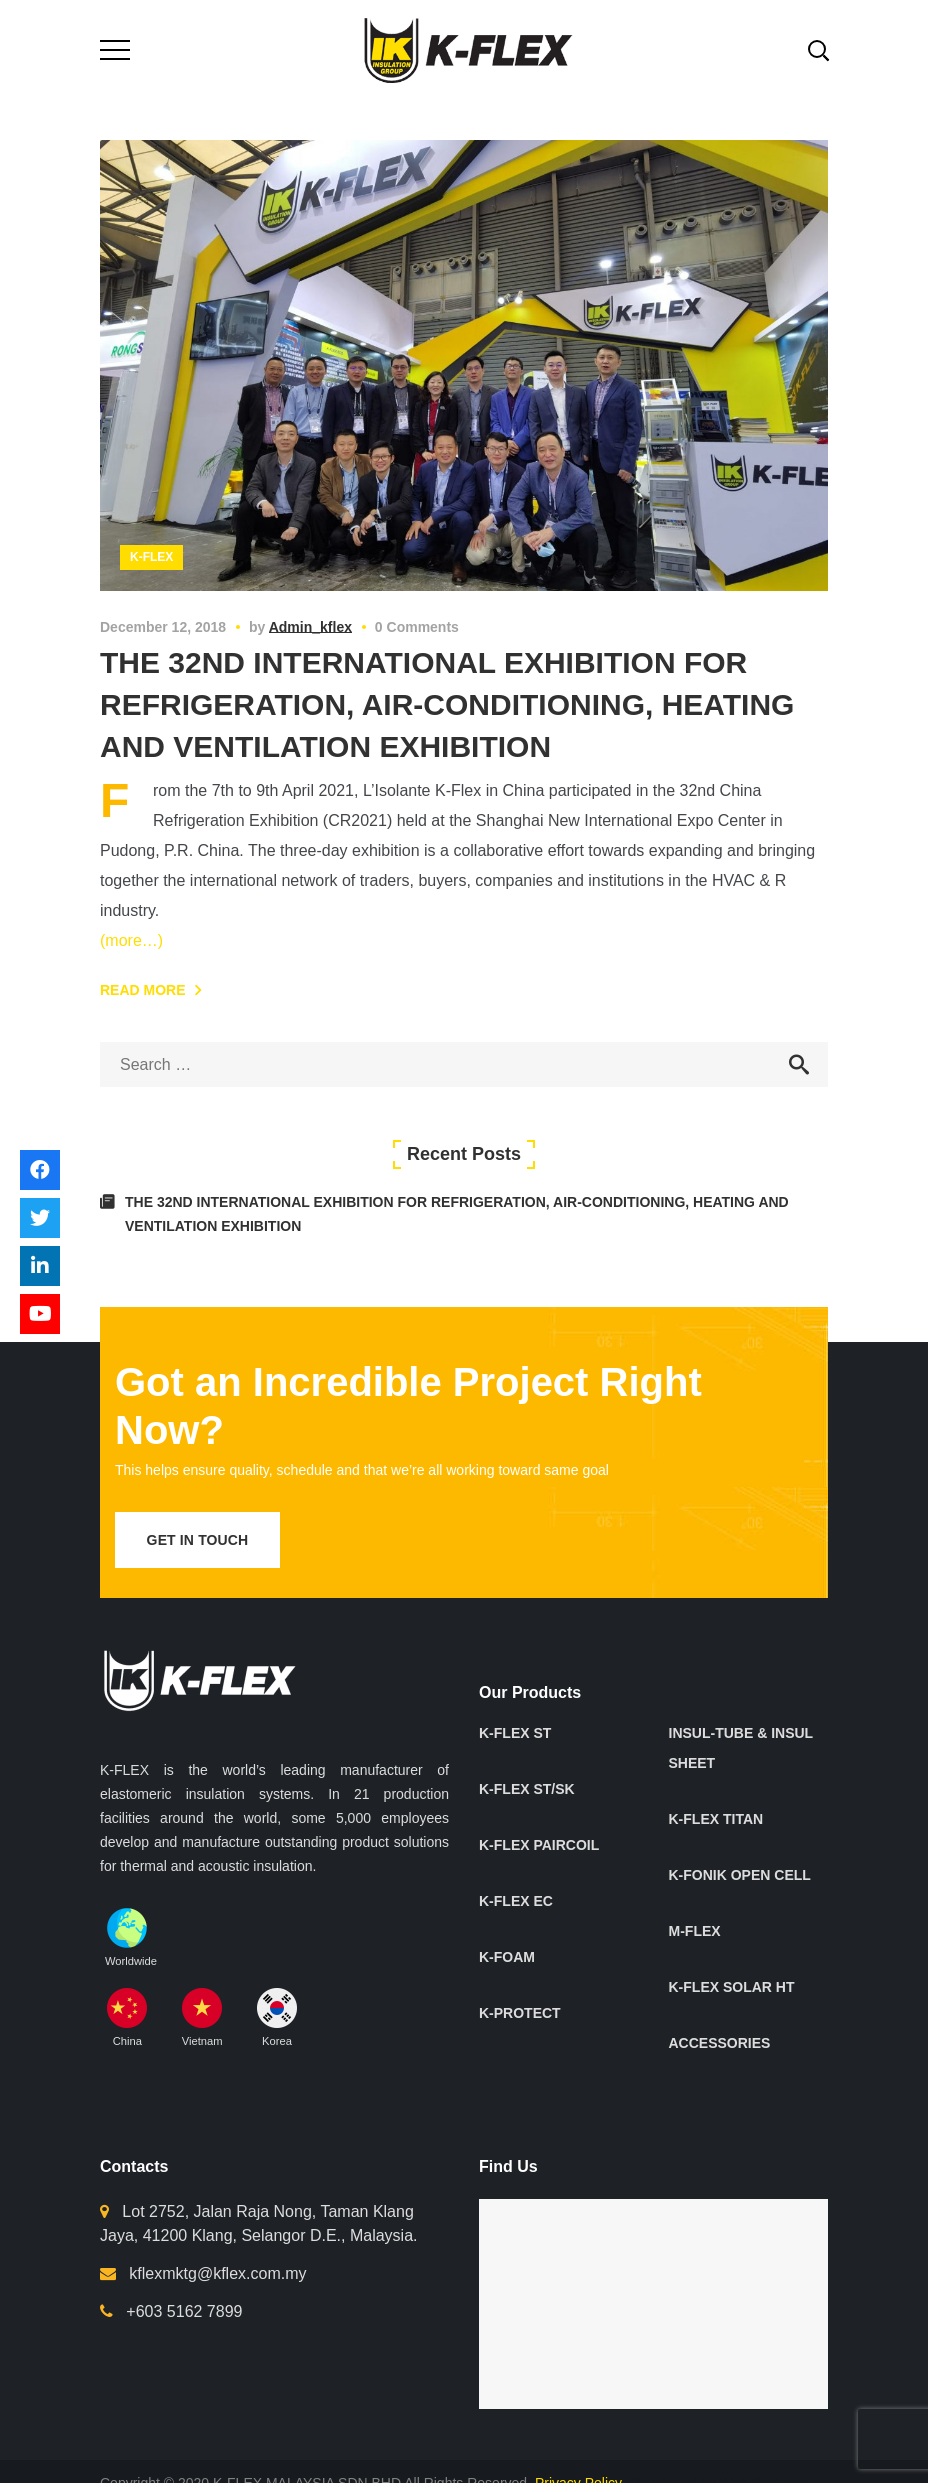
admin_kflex (310, 627)
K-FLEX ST (515, 1733)
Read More (143, 990)
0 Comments (417, 627)
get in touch (198, 1540)
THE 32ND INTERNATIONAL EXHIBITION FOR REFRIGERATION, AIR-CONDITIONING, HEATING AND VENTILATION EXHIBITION (447, 704)
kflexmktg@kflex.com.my (217, 2273)
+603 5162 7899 (184, 2311)
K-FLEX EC (516, 1901)
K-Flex (151, 557)
